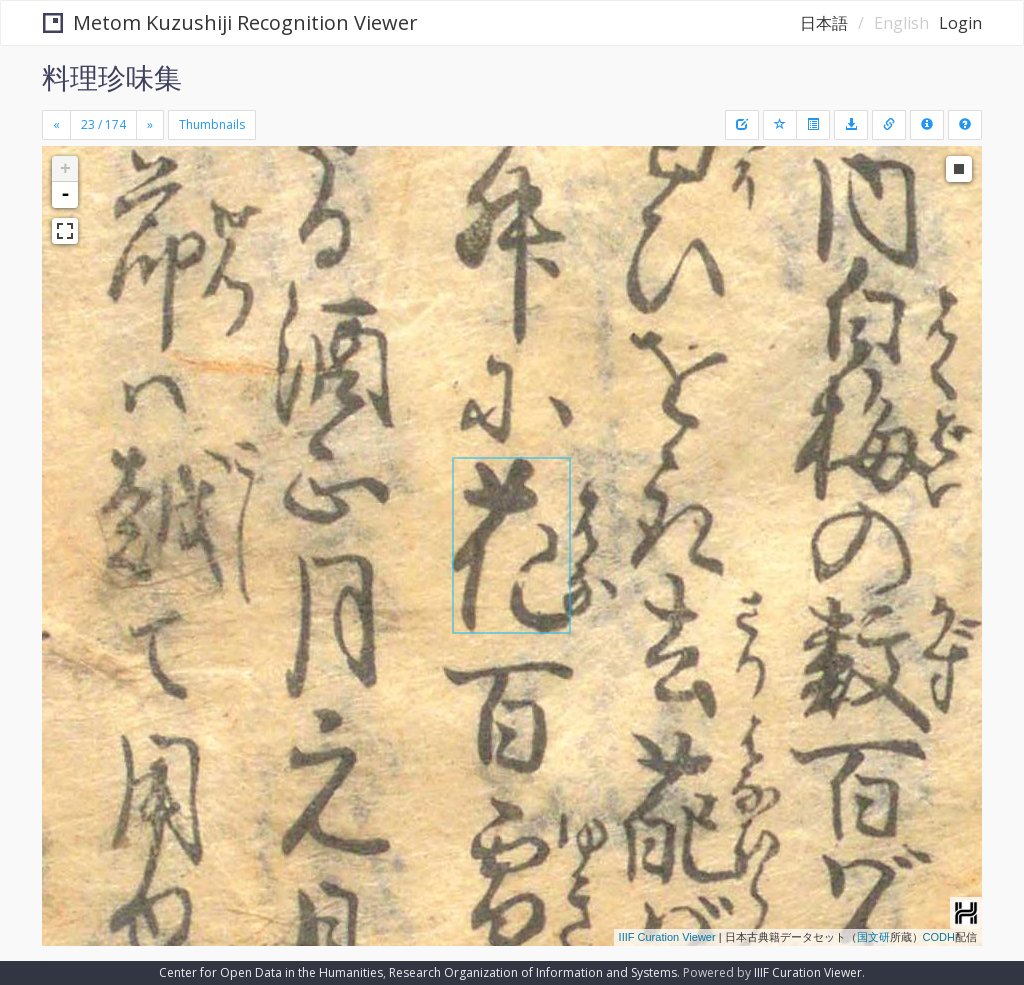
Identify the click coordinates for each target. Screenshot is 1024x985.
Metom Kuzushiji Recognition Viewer (230, 22)
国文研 (873, 937)
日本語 (824, 23)
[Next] (150, 125)
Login (960, 23)
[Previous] (56, 125)
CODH (939, 937)
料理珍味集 (112, 77)
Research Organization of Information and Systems (533, 972)
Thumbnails (212, 124)
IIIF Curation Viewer (667, 937)
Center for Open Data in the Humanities (271, 972)
